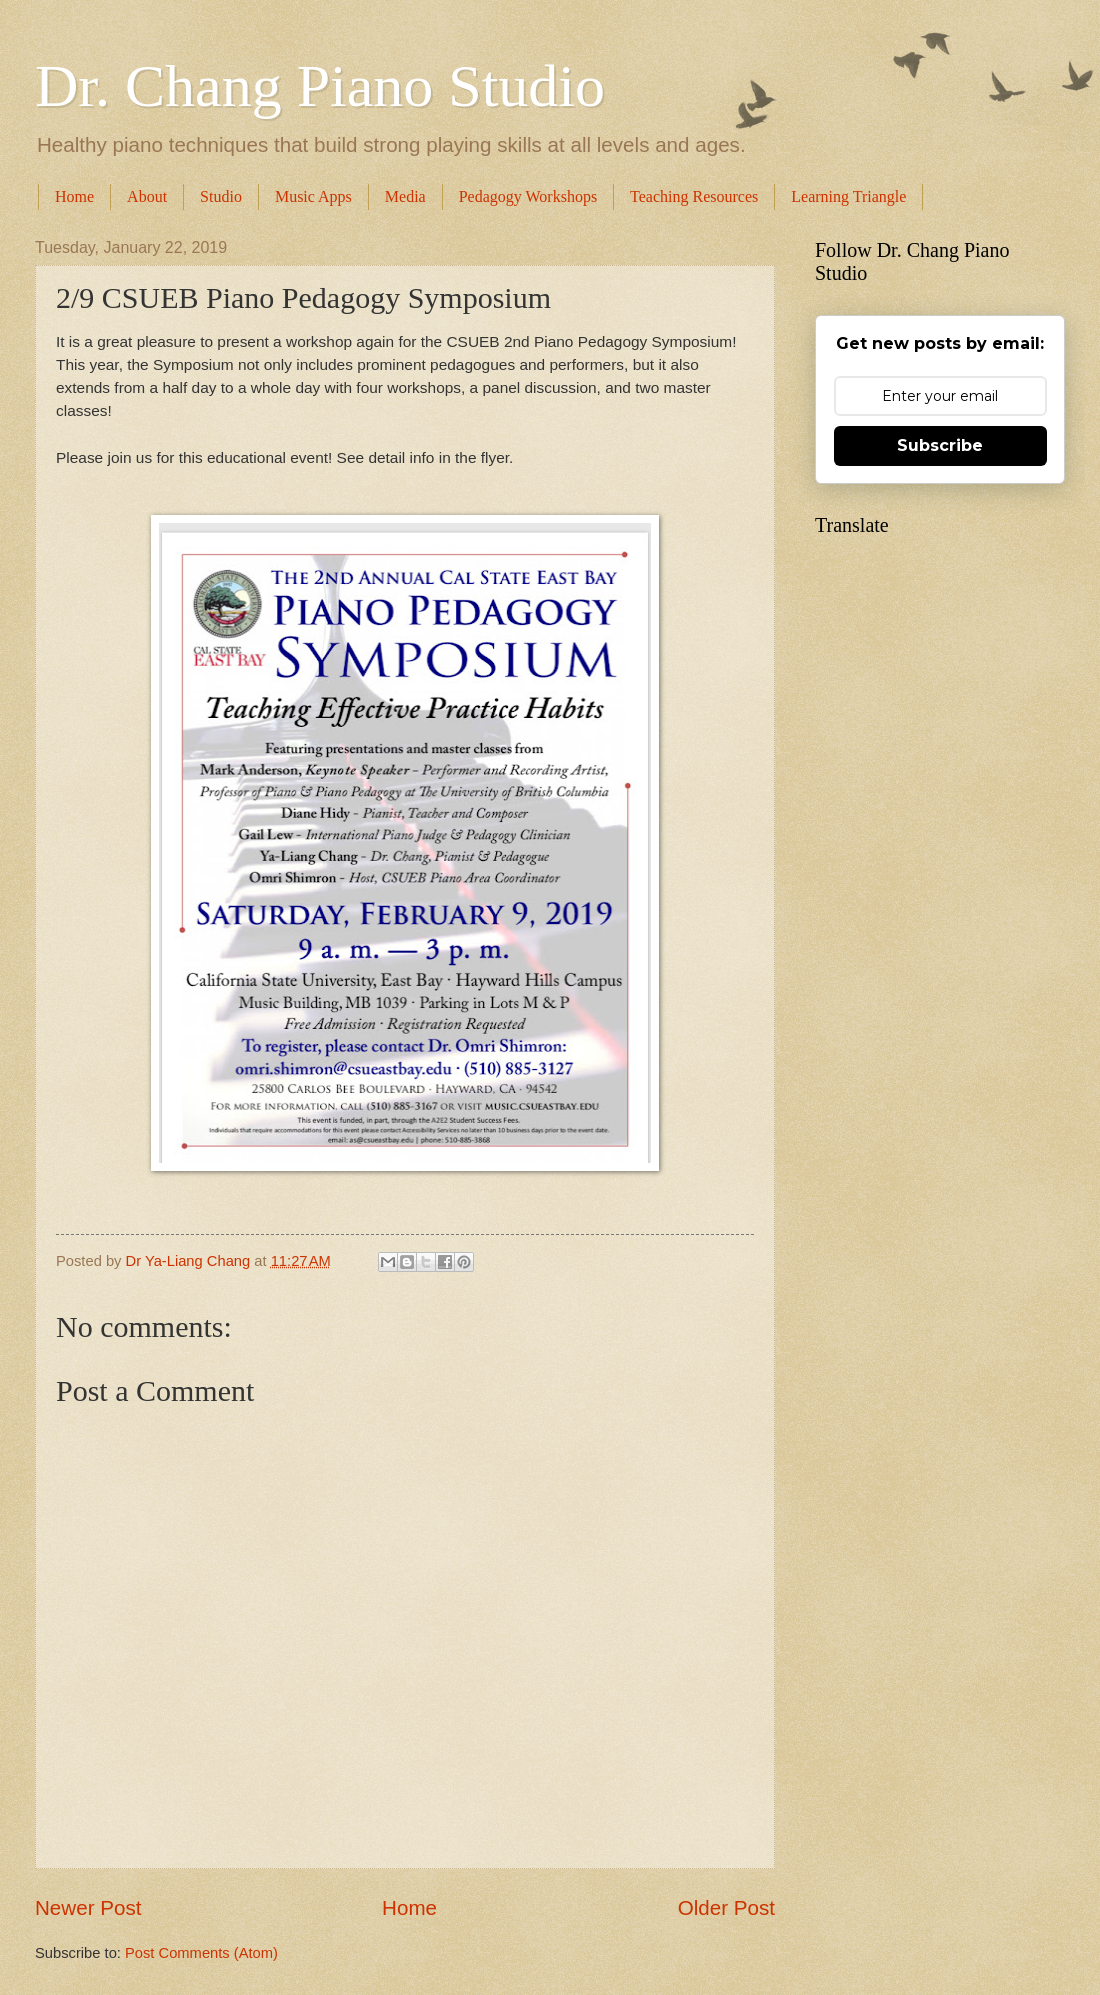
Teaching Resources (694, 196)
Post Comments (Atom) (201, 1953)
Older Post (726, 1907)
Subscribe (940, 445)
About (147, 196)
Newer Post (88, 1907)
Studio (221, 196)
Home (74, 196)
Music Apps (313, 196)
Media (405, 196)
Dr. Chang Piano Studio (320, 86)
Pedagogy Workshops (528, 196)
